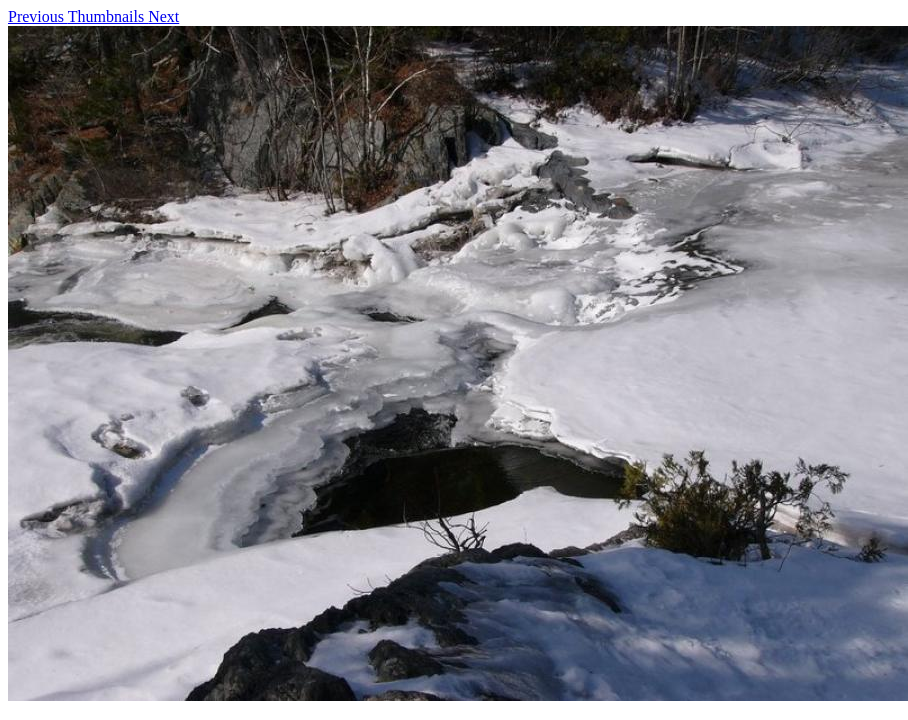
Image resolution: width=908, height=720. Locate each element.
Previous (38, 16)
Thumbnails (108, 16)
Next (163, 16)
